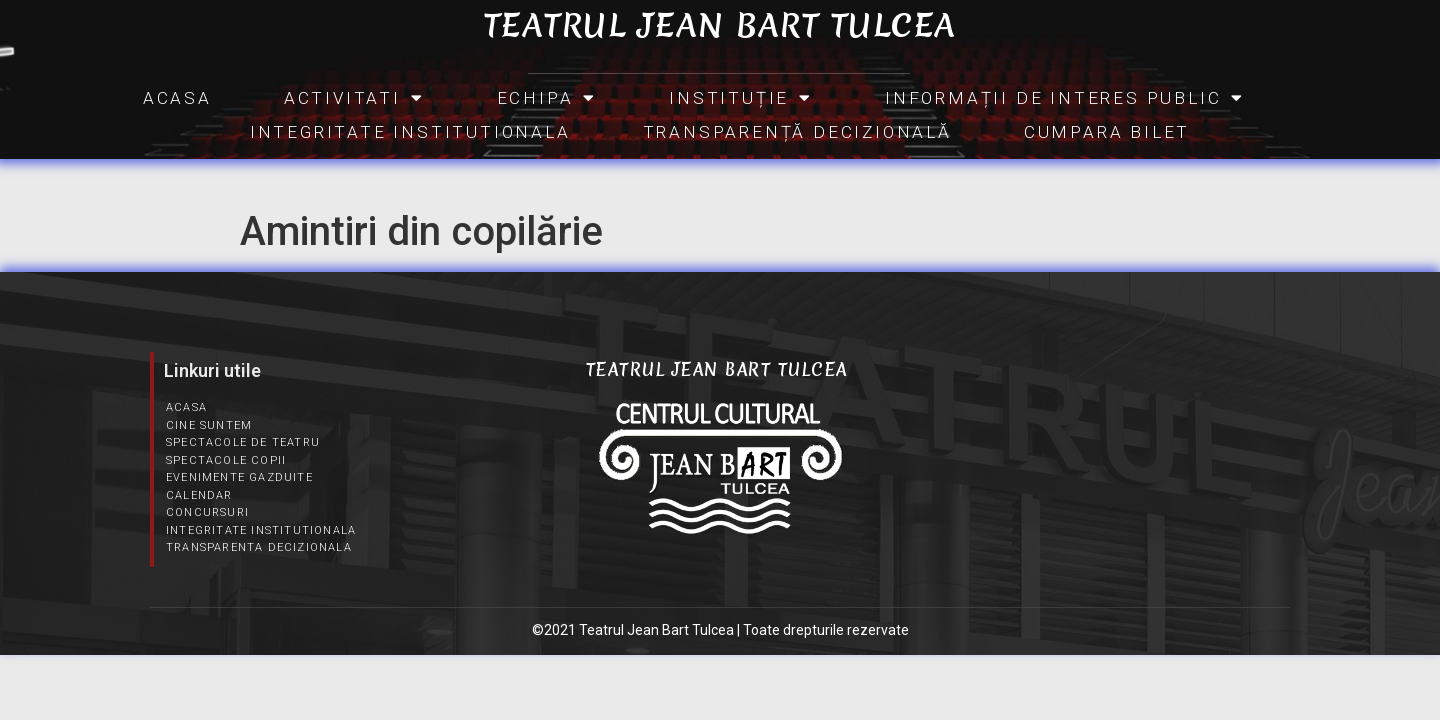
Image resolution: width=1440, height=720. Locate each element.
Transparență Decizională (797, 132)
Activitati (354, 98)
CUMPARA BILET (1107, 132)
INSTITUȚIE (741, 98)
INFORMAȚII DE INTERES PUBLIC (1065, 98)
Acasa (177, 98)
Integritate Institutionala (410, 132)
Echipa (547, 98)
